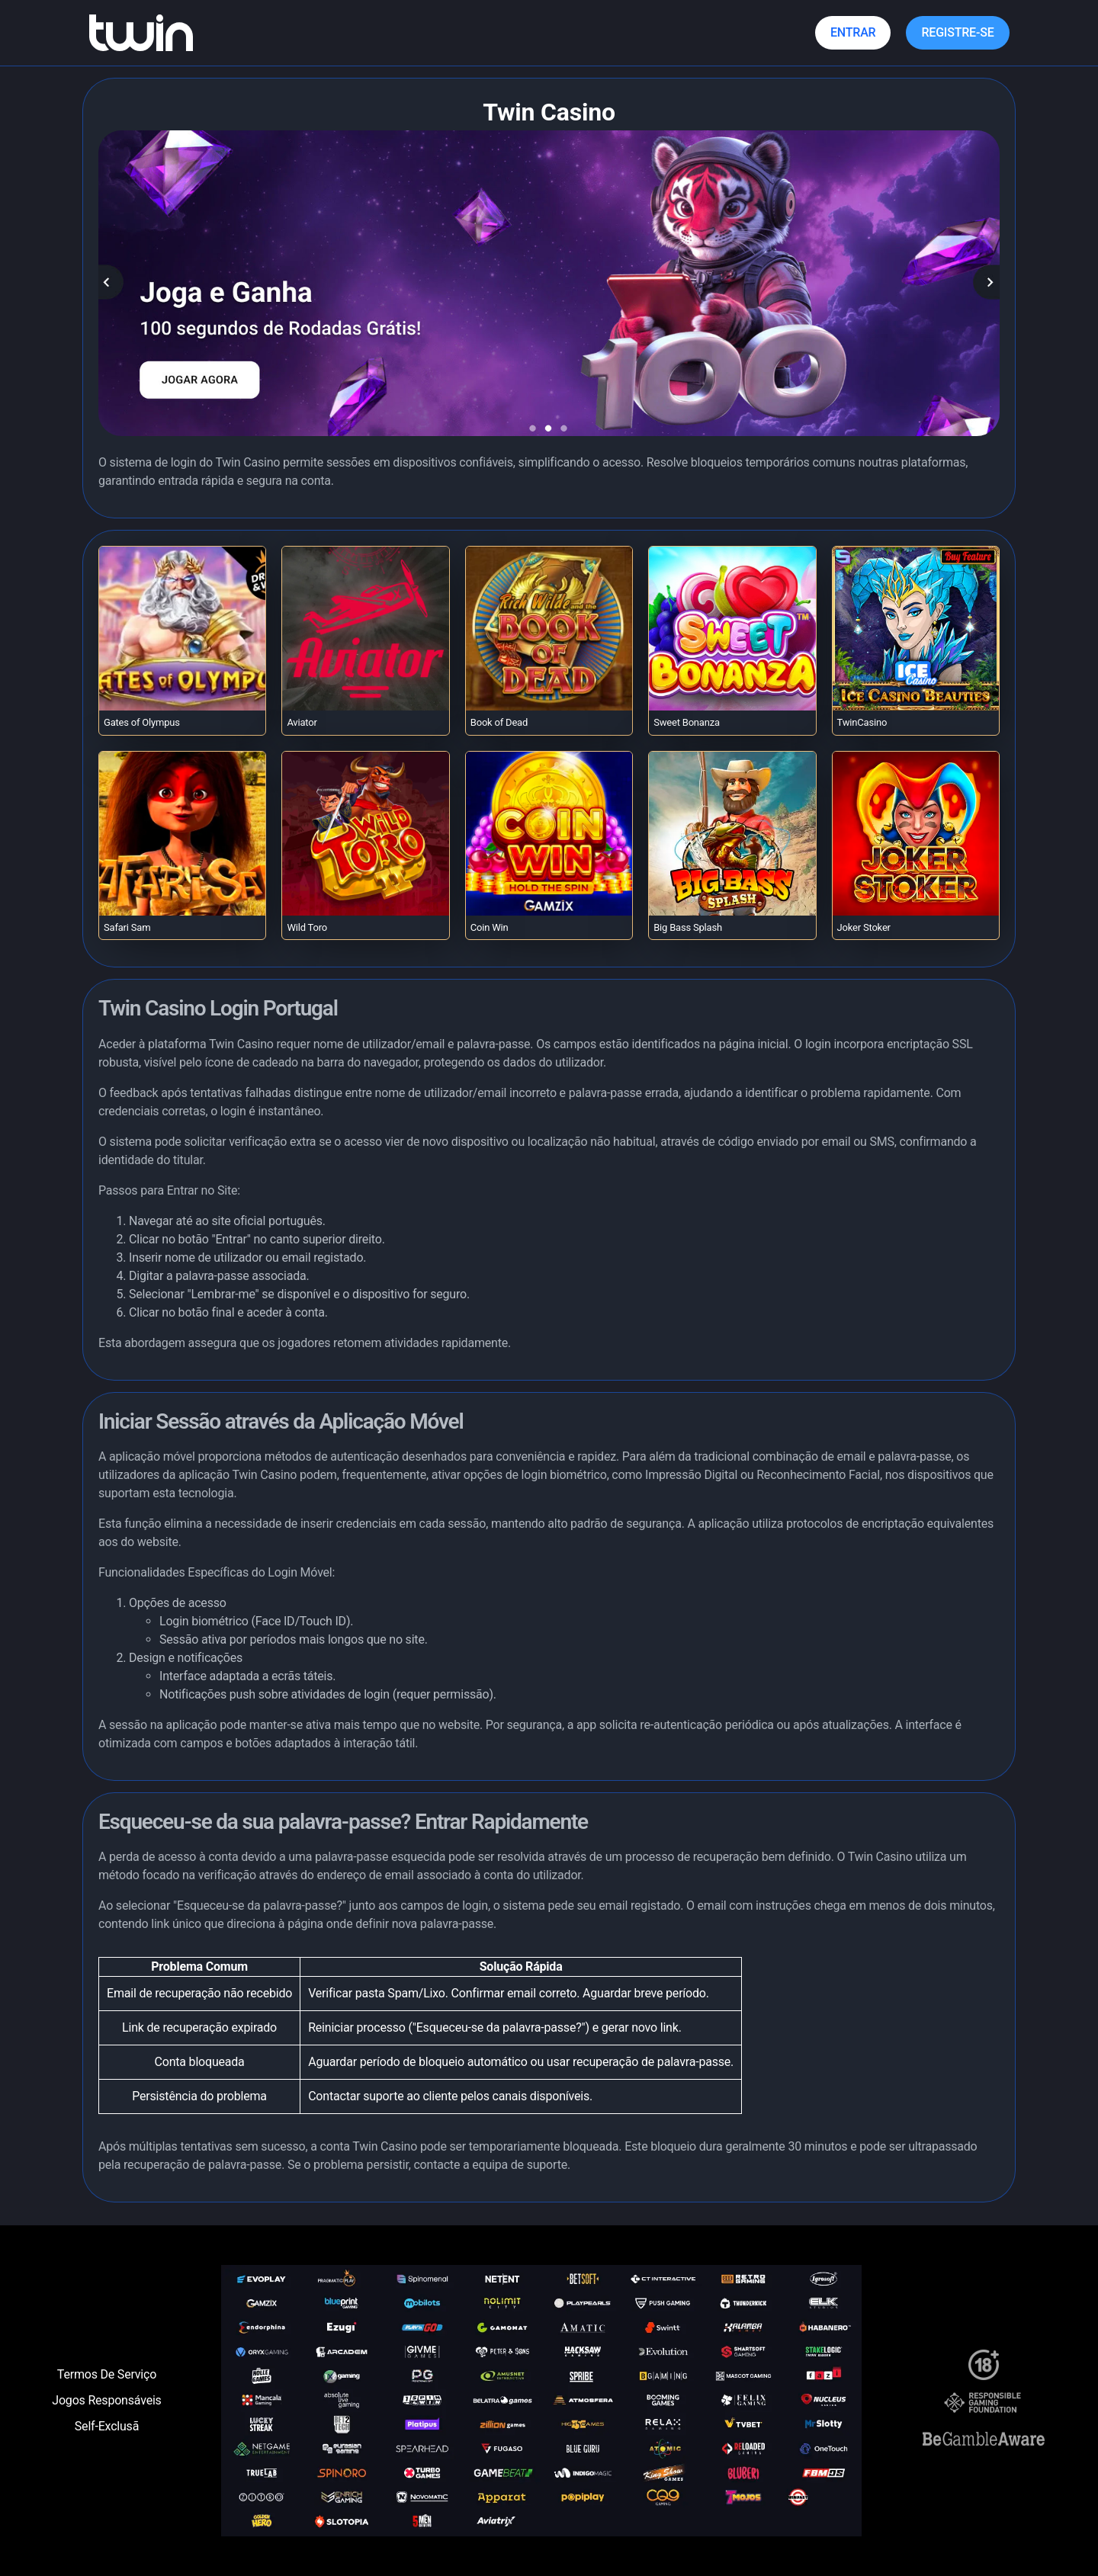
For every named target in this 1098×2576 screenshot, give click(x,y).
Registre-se (957, 32)
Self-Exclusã (107, 2426)
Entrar (852, 32)
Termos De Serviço (106, 2374)
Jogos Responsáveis (106, 2400)
